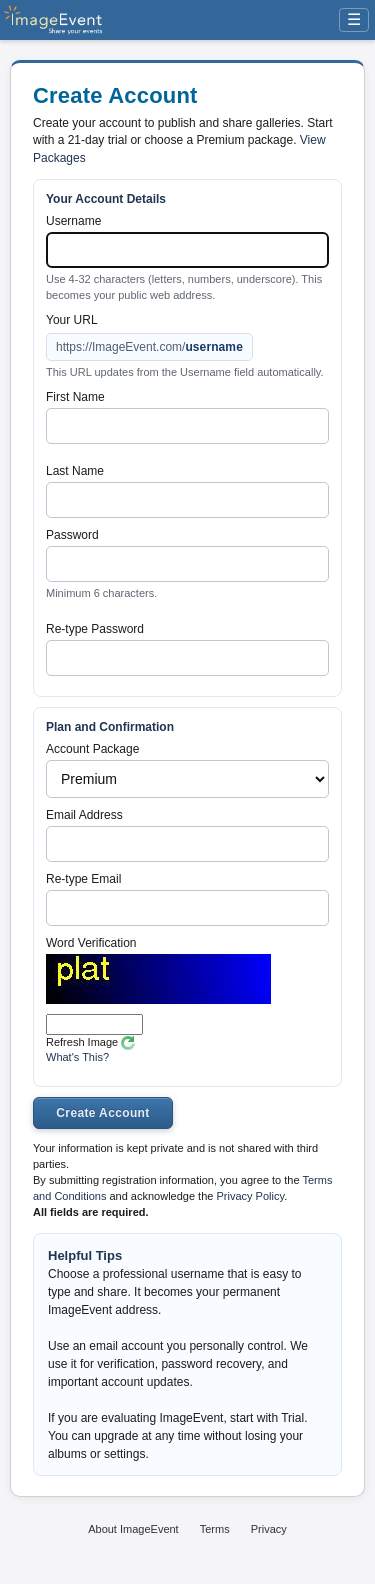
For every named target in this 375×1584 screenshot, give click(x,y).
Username (73, 221)
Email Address (84, 815)
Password (72, 535)
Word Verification (91, 943)
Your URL (72, 320)
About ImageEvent (133, 1529)
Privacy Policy (250, 1196)
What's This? (77, 1057)
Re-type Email (83, 879)
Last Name (75, 471)
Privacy (269, 1529)
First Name (75, 397)
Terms (215, 1529)
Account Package (92, 749)
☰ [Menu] (354, 19)
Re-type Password (95, 629)
